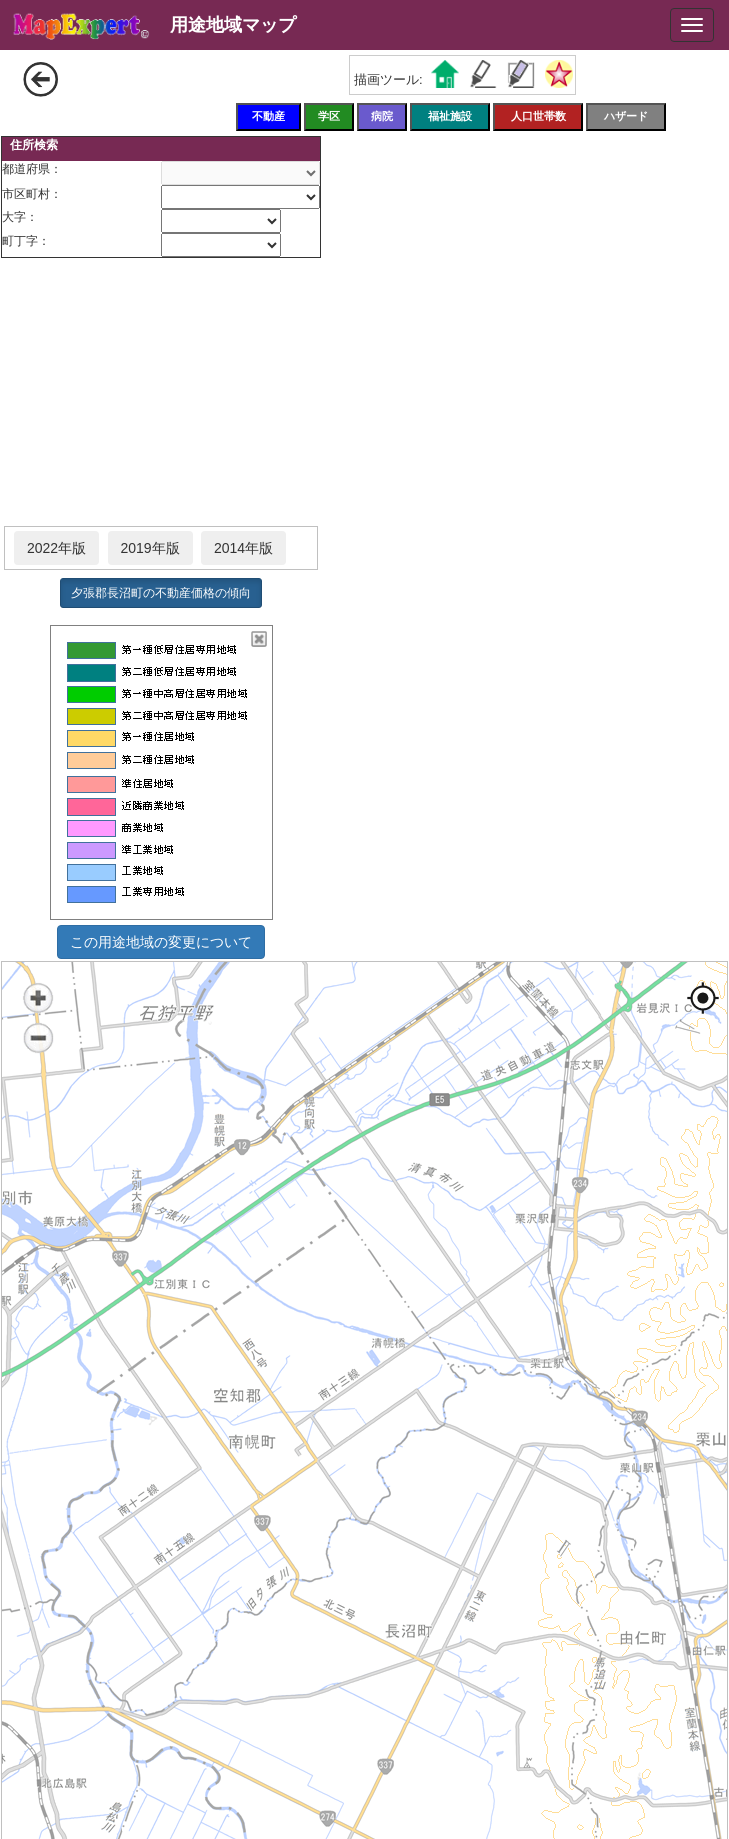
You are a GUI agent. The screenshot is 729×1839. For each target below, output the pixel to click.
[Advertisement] (161, 393)
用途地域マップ (233, 25)
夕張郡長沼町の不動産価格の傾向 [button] (161, 593)
